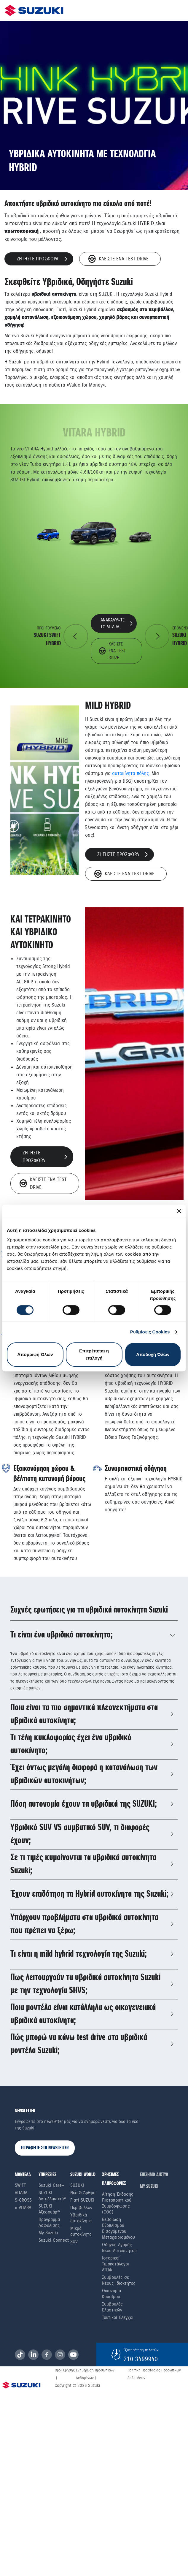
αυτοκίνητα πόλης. (131, 773)
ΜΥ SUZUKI (149, 2186)
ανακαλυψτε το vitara (116, 623)
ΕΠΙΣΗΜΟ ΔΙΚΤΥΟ (154, 2175)
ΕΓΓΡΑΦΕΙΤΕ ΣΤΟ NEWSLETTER (45, 2148)
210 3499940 (140, 2359)
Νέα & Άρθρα (82, 2192)
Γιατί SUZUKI (82, 2200)
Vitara (21, 2192)
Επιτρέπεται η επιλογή (94, 1354)
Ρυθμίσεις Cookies (150, 1331)
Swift (20, 2185)
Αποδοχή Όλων (152, 1354)
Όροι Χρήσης (65, 2370)
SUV (74, 2241)
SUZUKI (77, 2185)
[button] (94, 1635)
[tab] (94, 1635)
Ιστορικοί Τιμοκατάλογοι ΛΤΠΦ (115, 2264)
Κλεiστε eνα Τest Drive (118, 259)
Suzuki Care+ (51, 2185)
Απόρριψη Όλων (35, 1354)
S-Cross (23, 2200)
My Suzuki (48, 2232)
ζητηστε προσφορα (42, 259)
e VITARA (23, 2207)
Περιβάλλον (81, 2207)
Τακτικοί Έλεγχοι (117, 2317)
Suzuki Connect (54, 2240)
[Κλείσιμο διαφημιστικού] (179, 1211)
